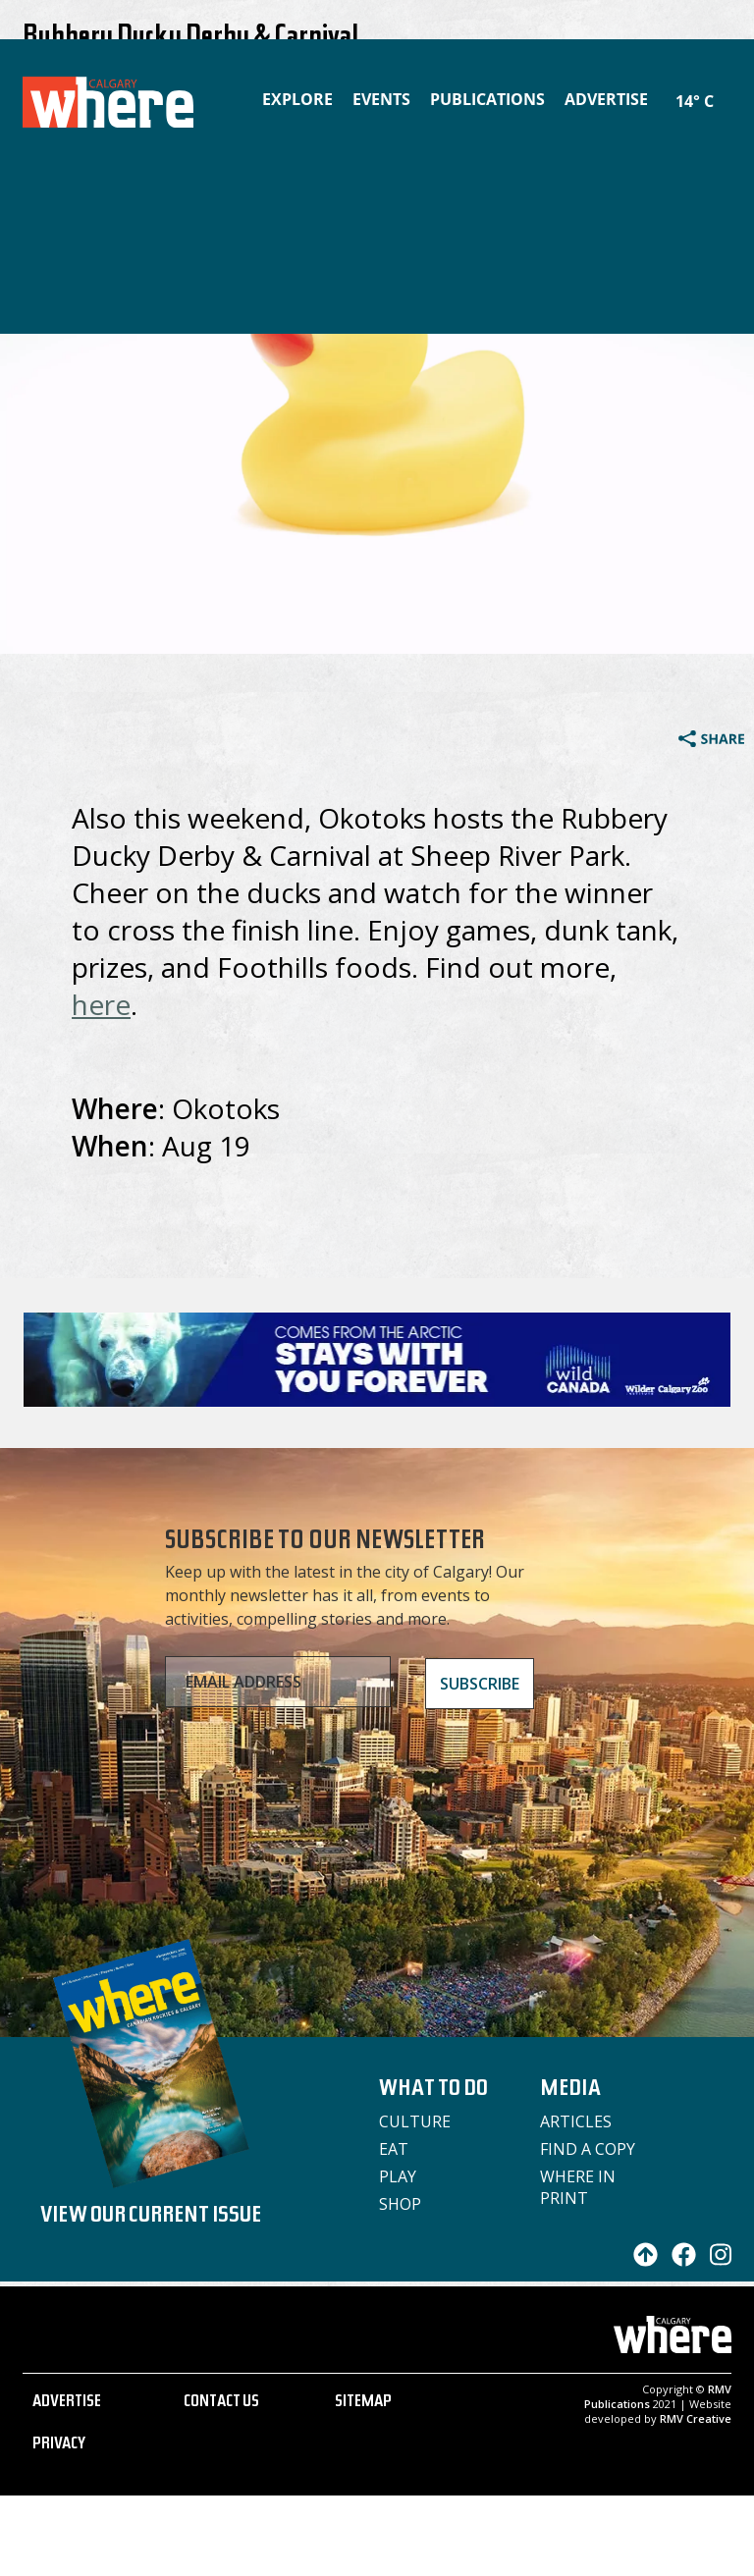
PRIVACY (58, 2445)
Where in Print (578, 2187)
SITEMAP (363, 2403)
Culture (415, 2121)
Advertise (606, 99)
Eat (393, 2149)
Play (397, 2176)
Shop (400, 2204)
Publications (487, 99)
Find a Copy (587, 2149)
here (101, 1004)
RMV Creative (695, 2418)
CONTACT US (221, 2403)
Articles (576, 2121)
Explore (297, 99)
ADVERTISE (66, 2403)
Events (381, 99)
